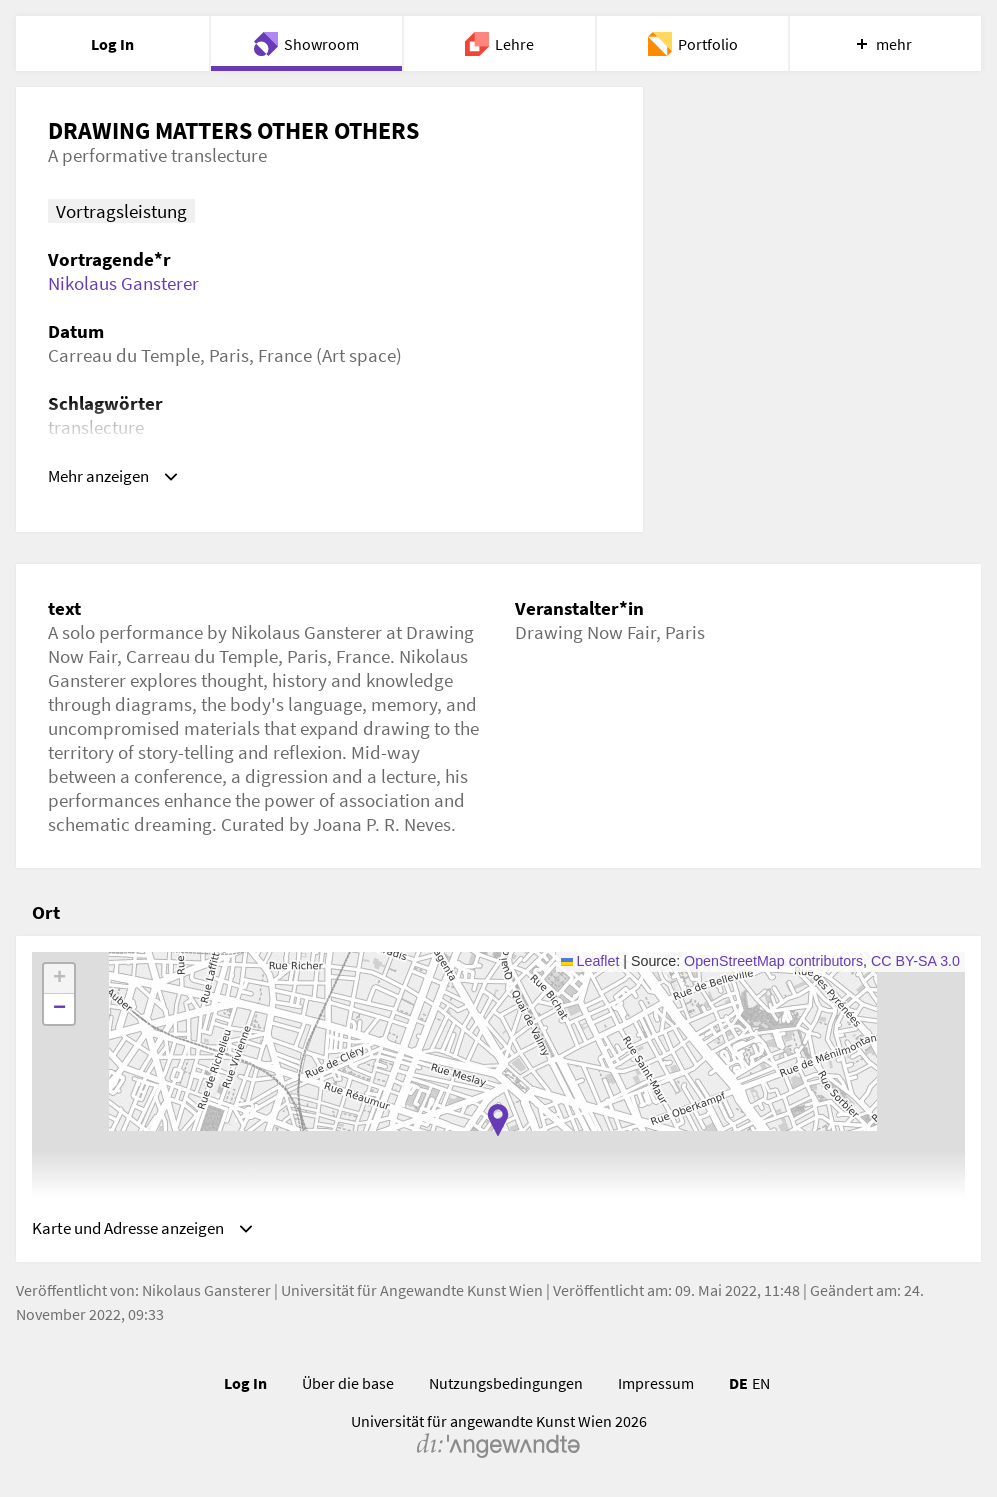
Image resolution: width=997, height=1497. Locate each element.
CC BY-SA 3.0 (915, 961)
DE (738, 1388)
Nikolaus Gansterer (123, 283)
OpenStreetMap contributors (773, 961)
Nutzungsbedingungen (506, 1388)
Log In (245, 1388)
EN (761, 1388)
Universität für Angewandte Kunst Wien (412, 1295)
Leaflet (590, 961)
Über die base (348, 1388)
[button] (498, 1120)
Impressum (656, 1388)
